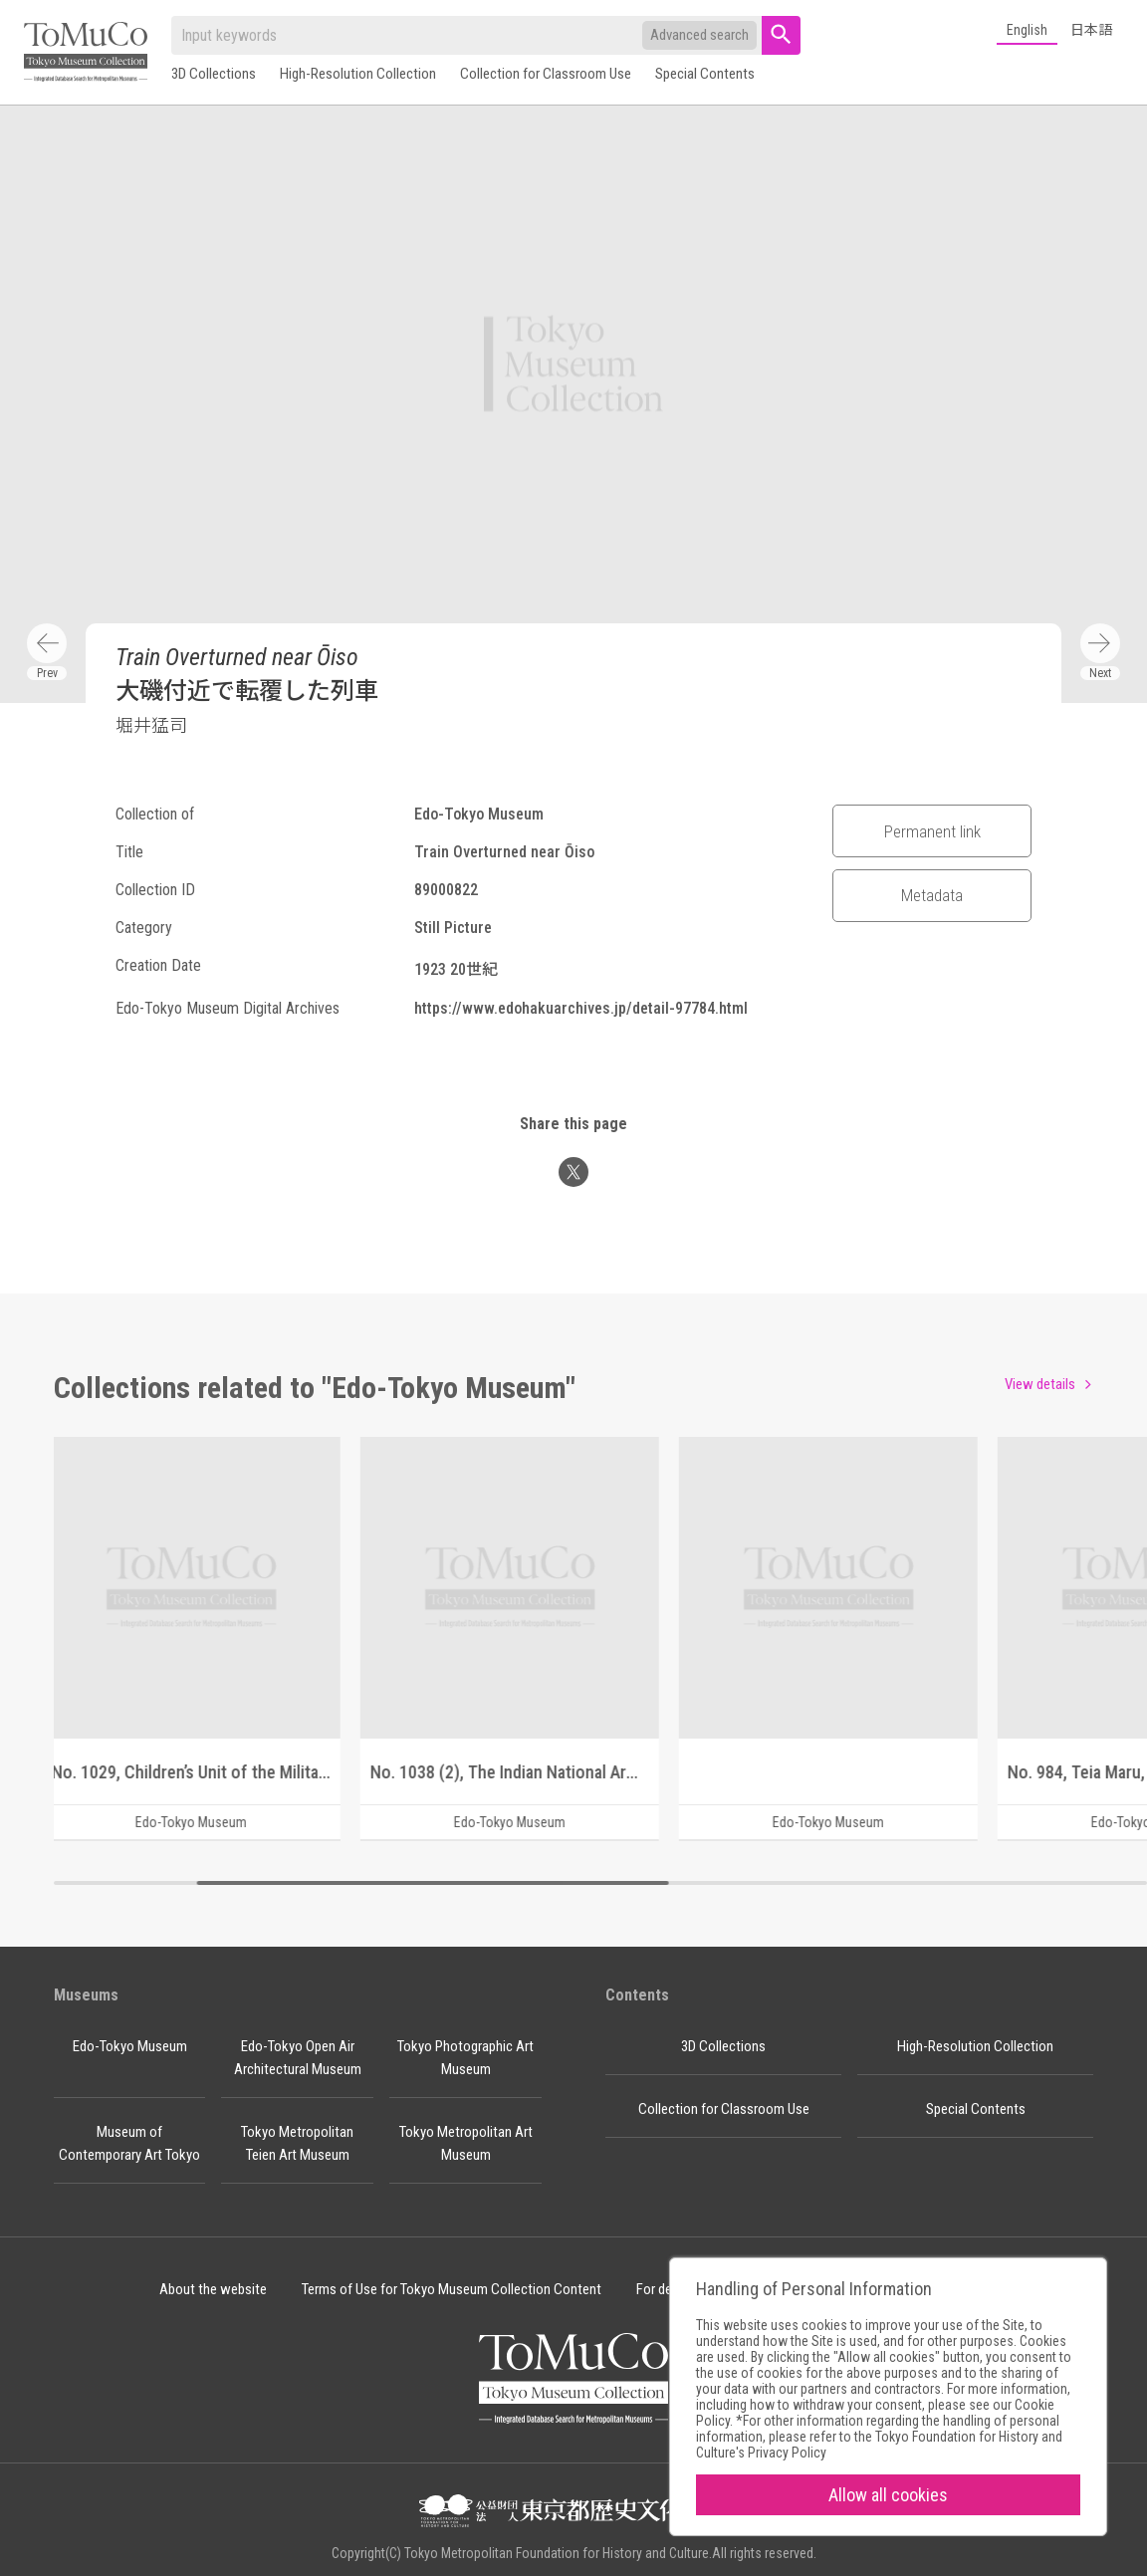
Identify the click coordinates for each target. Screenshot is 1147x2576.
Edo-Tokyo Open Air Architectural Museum (297, 2057)
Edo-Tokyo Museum (130, 2046)
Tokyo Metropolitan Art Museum (466, 2143)
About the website (213, 2289)
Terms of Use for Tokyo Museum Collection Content (451, 2289)
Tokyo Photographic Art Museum (465, 2057)
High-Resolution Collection (358, 74)
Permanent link (932, 831)
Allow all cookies (888, 2494)
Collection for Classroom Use (545, 74)
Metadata (932, 895)
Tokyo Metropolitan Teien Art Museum (297, 2143)
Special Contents (705, 74)
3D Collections (213, 74)
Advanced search (699, 35)
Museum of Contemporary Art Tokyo (129, 2143)
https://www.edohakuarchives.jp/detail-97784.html (581, 1008)
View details (1040, 1384)
